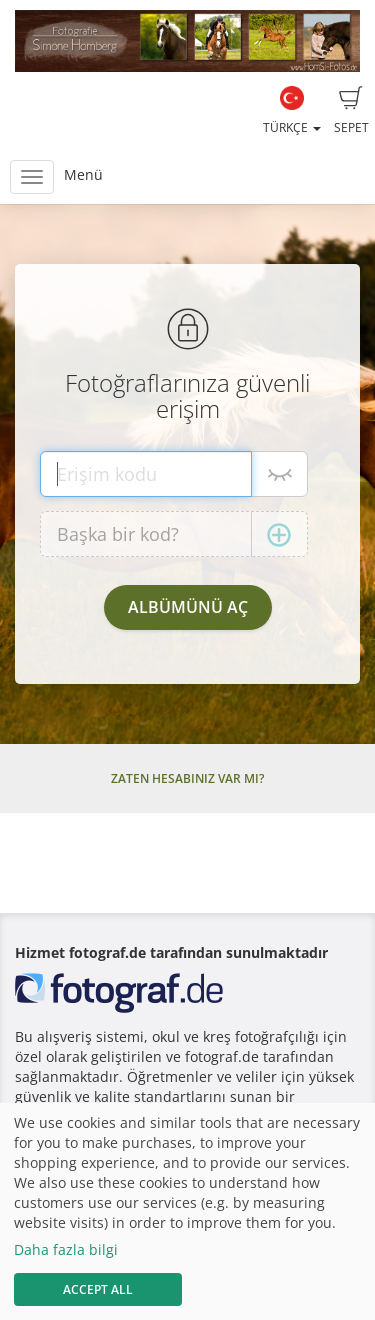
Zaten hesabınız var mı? (187, 778)
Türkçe (292, 111)
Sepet (351, 111)
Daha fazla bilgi (66, 1249)
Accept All (98, 1289)
